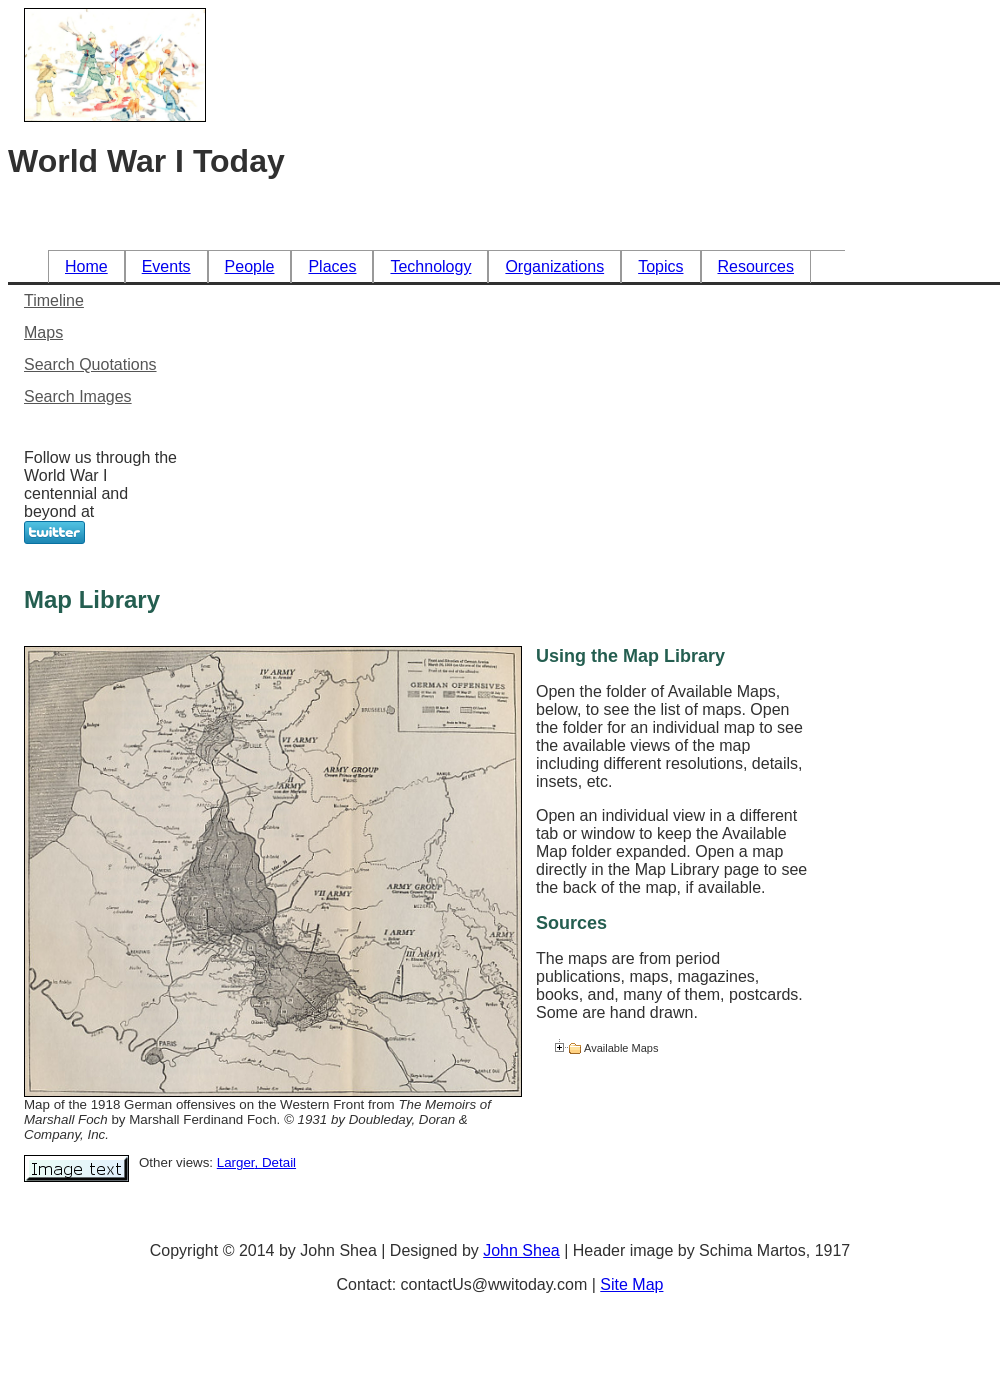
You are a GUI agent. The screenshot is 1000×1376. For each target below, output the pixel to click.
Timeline (54, 300)
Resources (756, 266)
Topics (660, 266)
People (250, 266)
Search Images (78, 396)
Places (332, 266)
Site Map (631, 1284)
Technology (430, 266)
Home (86, 266)
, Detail (275, 1162)
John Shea (521, 1250)
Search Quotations (90, 364)
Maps (43, 332)
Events (166, 266)
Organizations (554, 266)
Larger (236, 1162)
